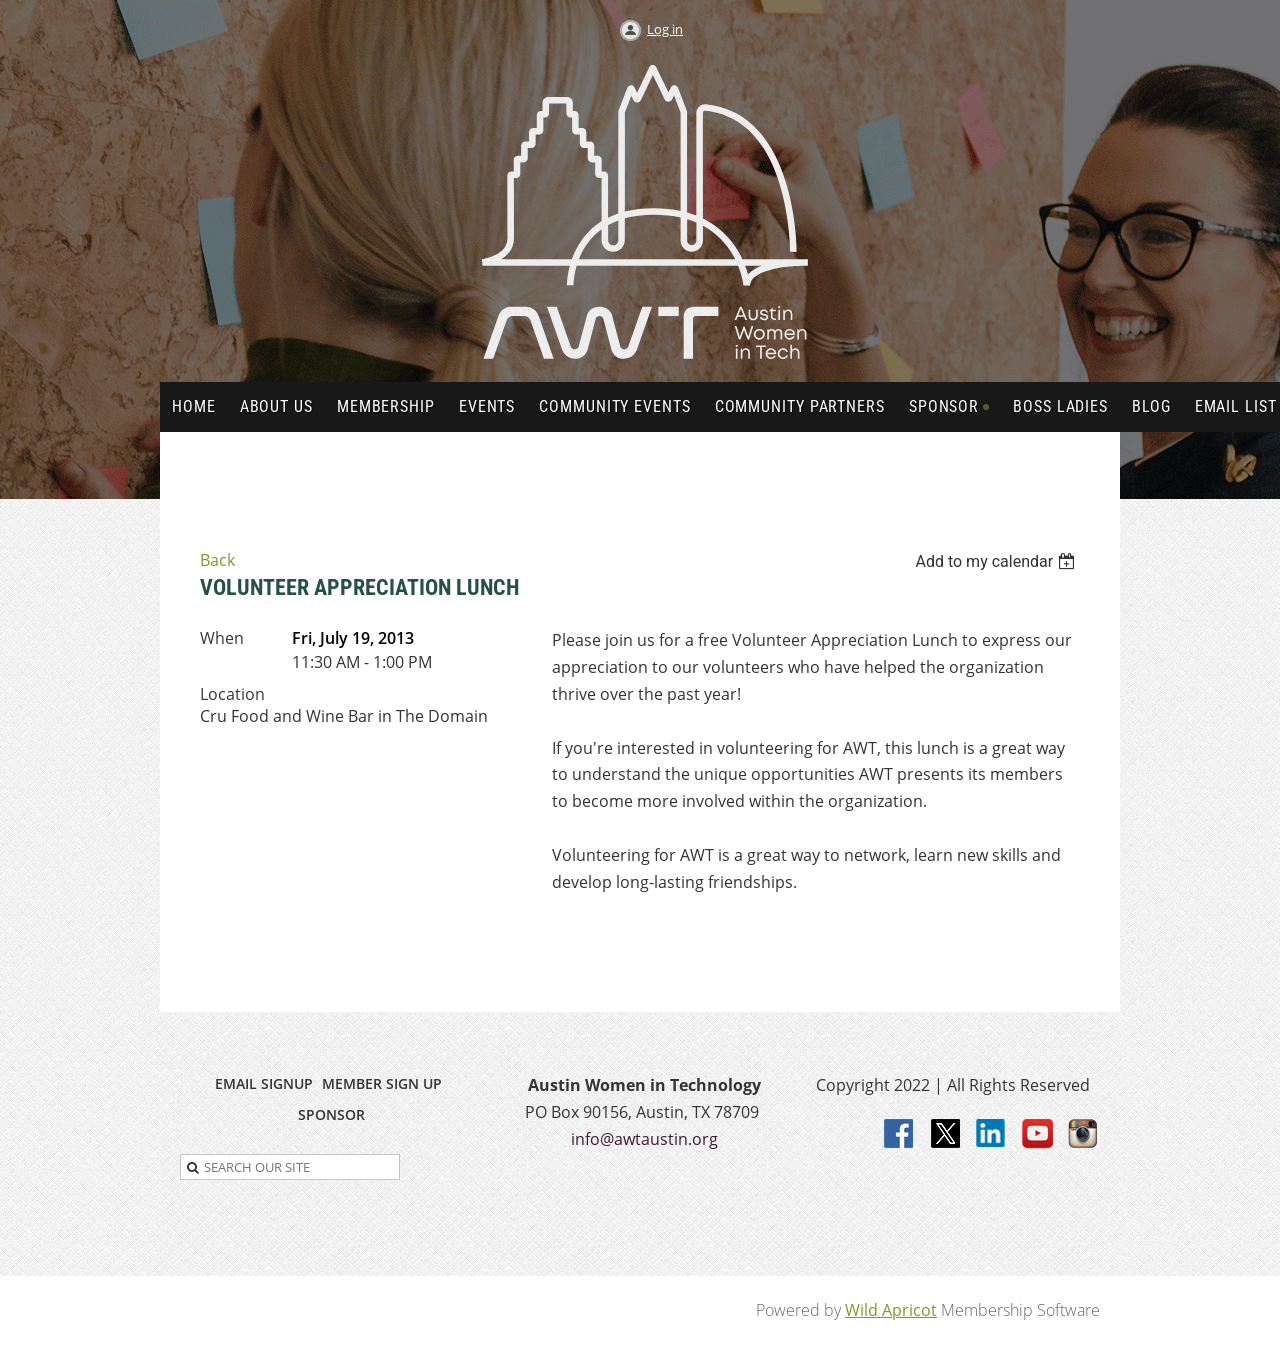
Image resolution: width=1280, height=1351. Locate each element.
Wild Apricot (891, 1310)
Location (232, 694)
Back (217, 560)
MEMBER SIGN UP (382, 1083)
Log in (665, 29)
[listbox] (997, 561)
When (222, 638)
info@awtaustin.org (644, 1139)
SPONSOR (331, 1114)
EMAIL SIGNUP (264, 1083)
